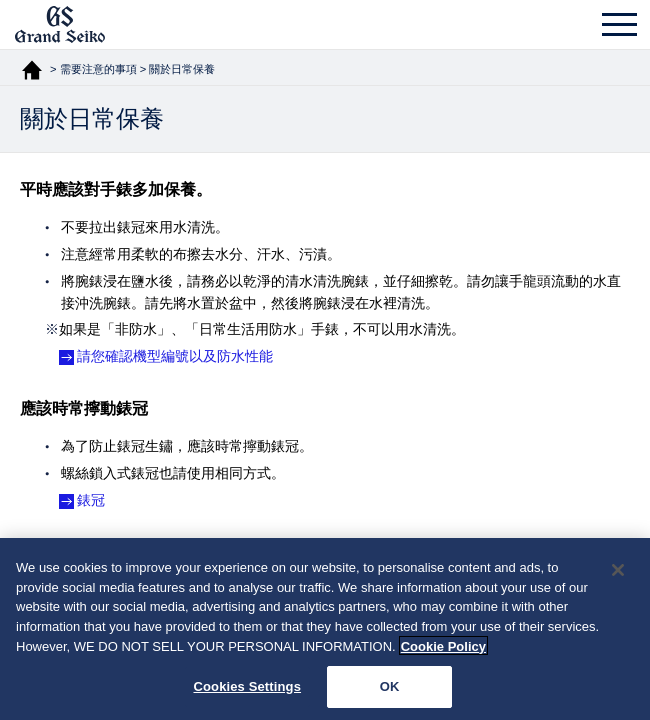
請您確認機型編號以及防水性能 (175, 356)
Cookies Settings (247, 690)
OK (390, 690)
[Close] (618, 574)
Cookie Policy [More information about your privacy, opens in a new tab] (443, 649)
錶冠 (91, 500)
